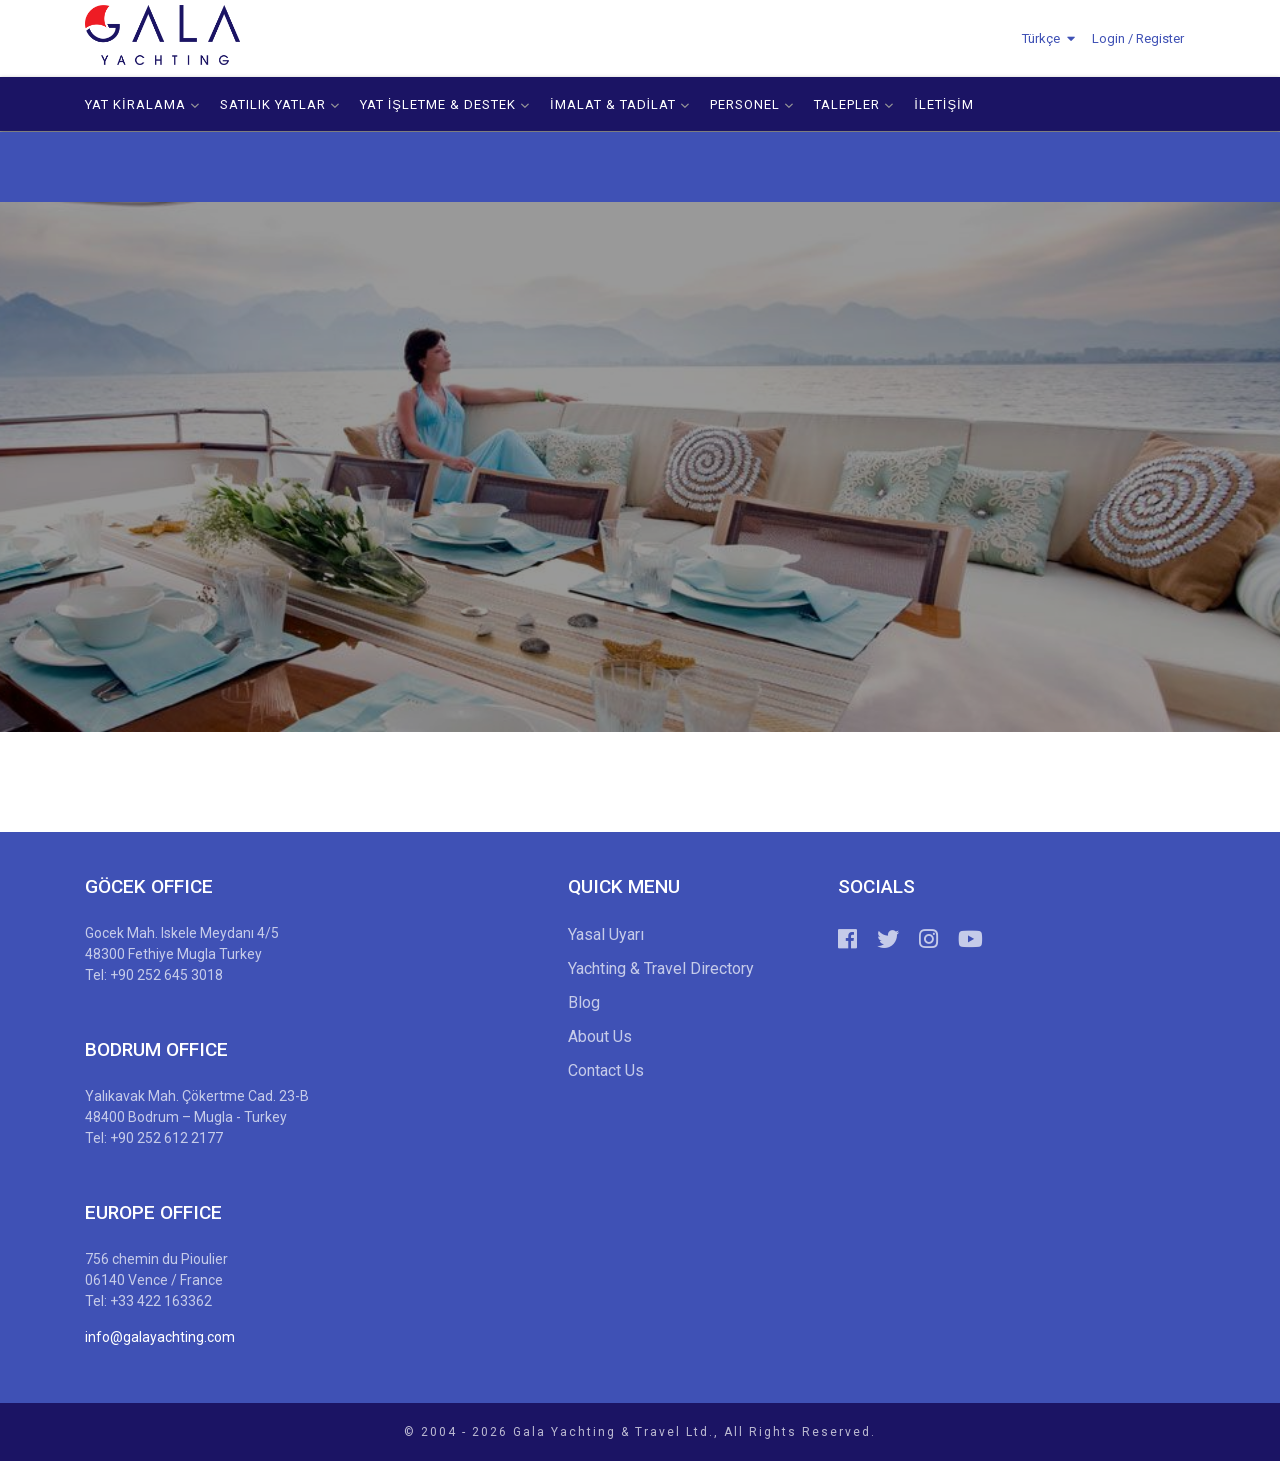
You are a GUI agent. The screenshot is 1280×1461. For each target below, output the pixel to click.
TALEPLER (854, 104)
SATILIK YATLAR (280, 104)
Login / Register (1138, 38)
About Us (600, 1036)
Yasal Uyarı (606, 934)
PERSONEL (752, 104)
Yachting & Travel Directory (661, 968)
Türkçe (1041, 38)
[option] (640, 467)
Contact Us (606, 1070)
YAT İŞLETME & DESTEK (445, 104)
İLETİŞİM (944, 104)
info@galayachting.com (160, 1337)
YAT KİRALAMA (142, 104)
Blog (584, 1002)
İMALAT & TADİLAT (620, 104)
